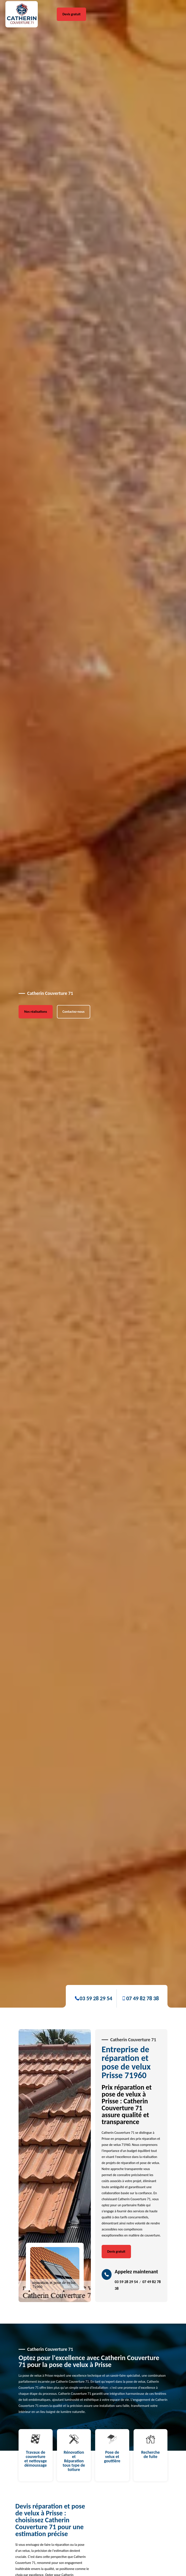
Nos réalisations (35, 1296)
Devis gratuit (73, 14)
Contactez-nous (74, 1296)
